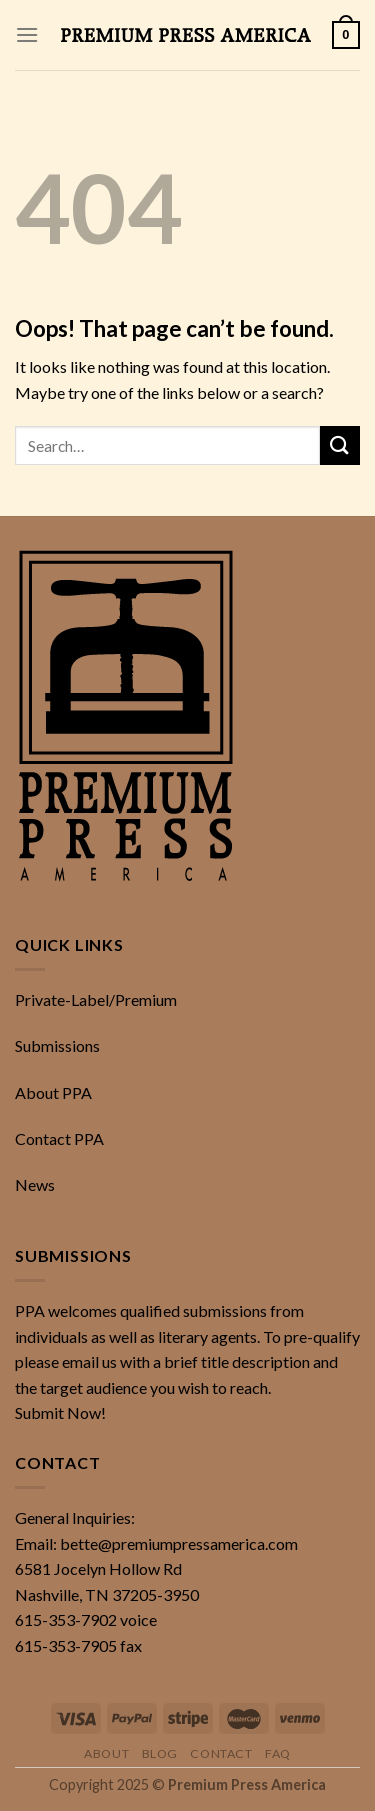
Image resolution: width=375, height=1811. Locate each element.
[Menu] (27, 34)
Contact (221, 1753)
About (106, 1753)
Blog (160, 1753)
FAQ (278, 1753)
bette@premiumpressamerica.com (179, 1543)
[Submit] (340, 445)
